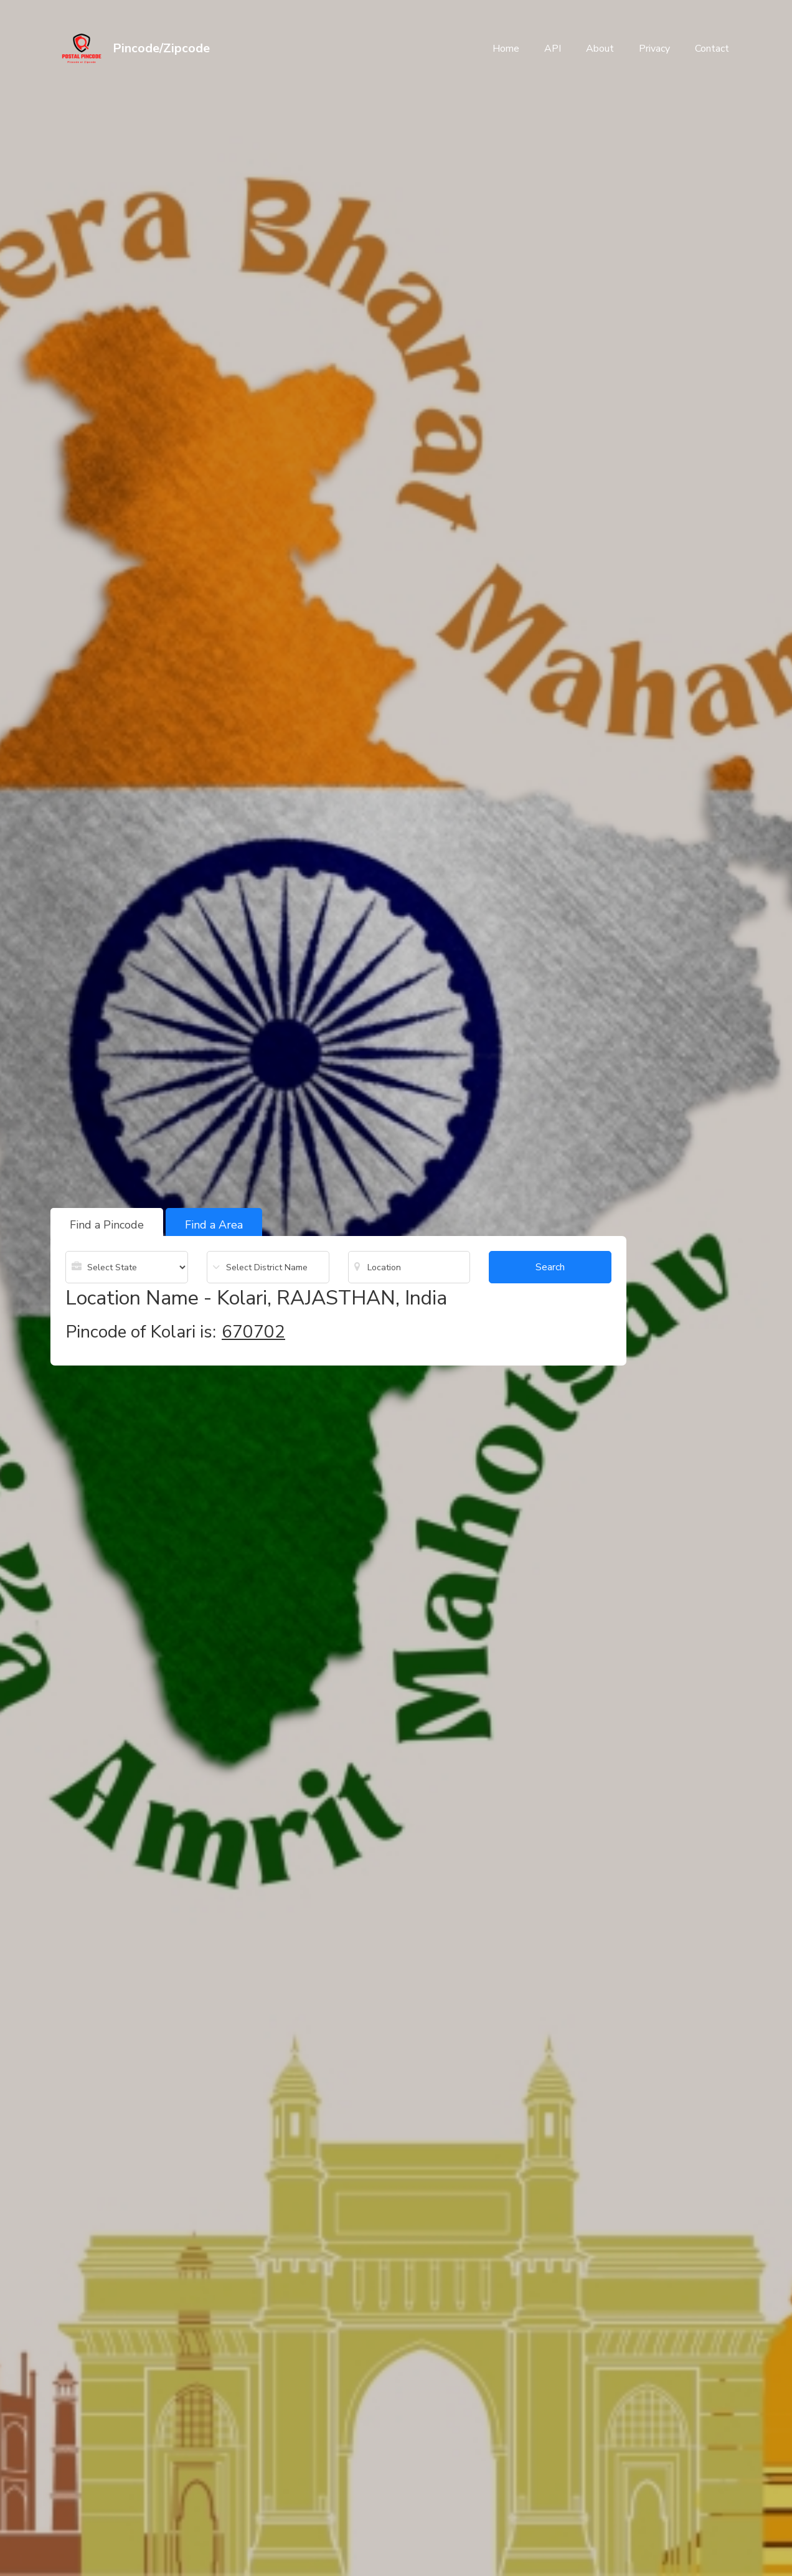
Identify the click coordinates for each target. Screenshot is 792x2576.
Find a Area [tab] (214, 1224)
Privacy (654, 48)
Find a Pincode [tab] (107, 1224)
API (552, 48)
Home (506, 48)
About (600, 48)
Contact (712, 48)
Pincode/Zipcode (161, 48)
